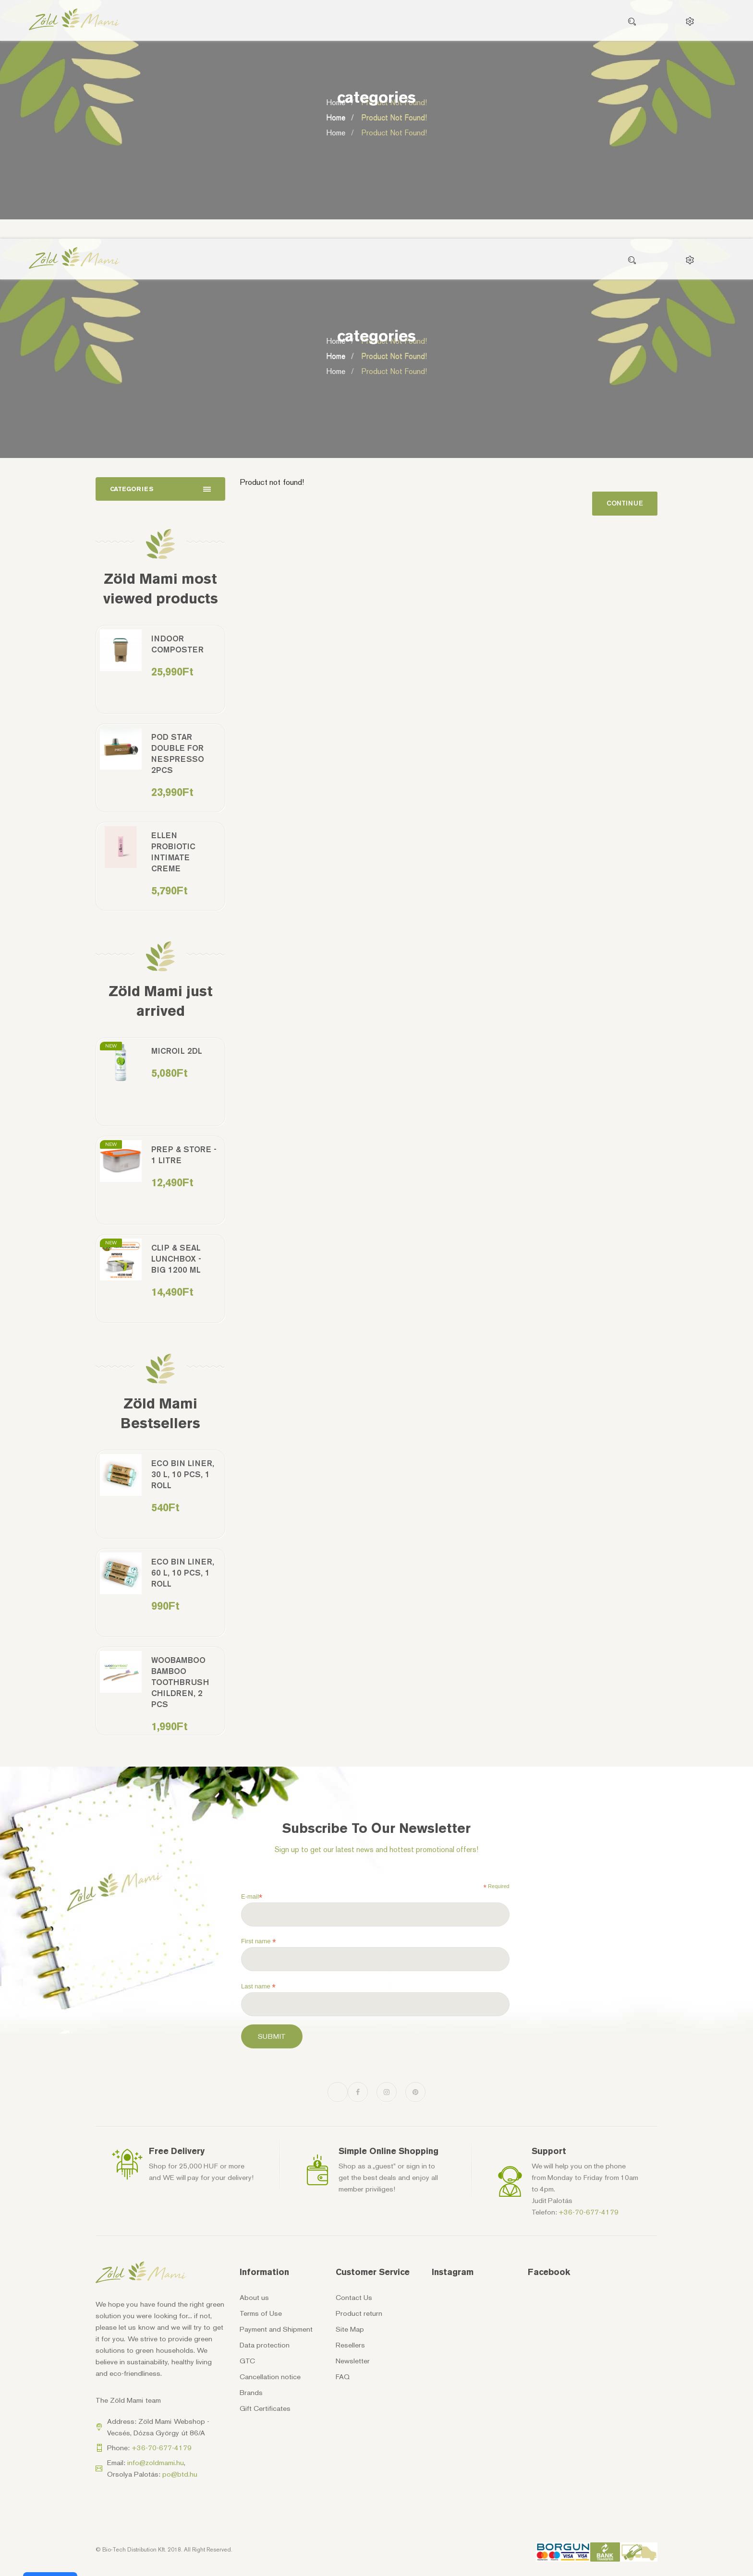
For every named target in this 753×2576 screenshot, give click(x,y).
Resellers (350, 2345)
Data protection (265, 2345)
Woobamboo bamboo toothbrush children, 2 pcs (180, 1682)
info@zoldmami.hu (155, 2462)
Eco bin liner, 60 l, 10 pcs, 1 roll (182, 1573)
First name (258, 1941)
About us (254, 2297)
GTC (247, 2361)
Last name (258, 1986)
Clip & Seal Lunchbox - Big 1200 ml (176, 1259)
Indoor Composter (177, 644)
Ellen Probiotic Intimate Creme (173, 852)
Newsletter (353, 2361)
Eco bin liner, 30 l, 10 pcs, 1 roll (182, 1474)
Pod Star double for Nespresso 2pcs (177, 753)
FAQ (343, 2376)
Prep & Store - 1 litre (184, 1154)
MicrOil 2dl (176, 1051)
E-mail (251, 1896)
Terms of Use (261, 2313)
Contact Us (354, 2297)
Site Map (350, 2329)
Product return (359, 2313)
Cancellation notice (270, 2376)
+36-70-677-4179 (589, 2212)
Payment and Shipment (276, 2329)
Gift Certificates (265, 2408)
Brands (251, 2392)
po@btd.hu (179, 2474)
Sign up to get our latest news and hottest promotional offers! (376, 1849)
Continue (625, 503)
